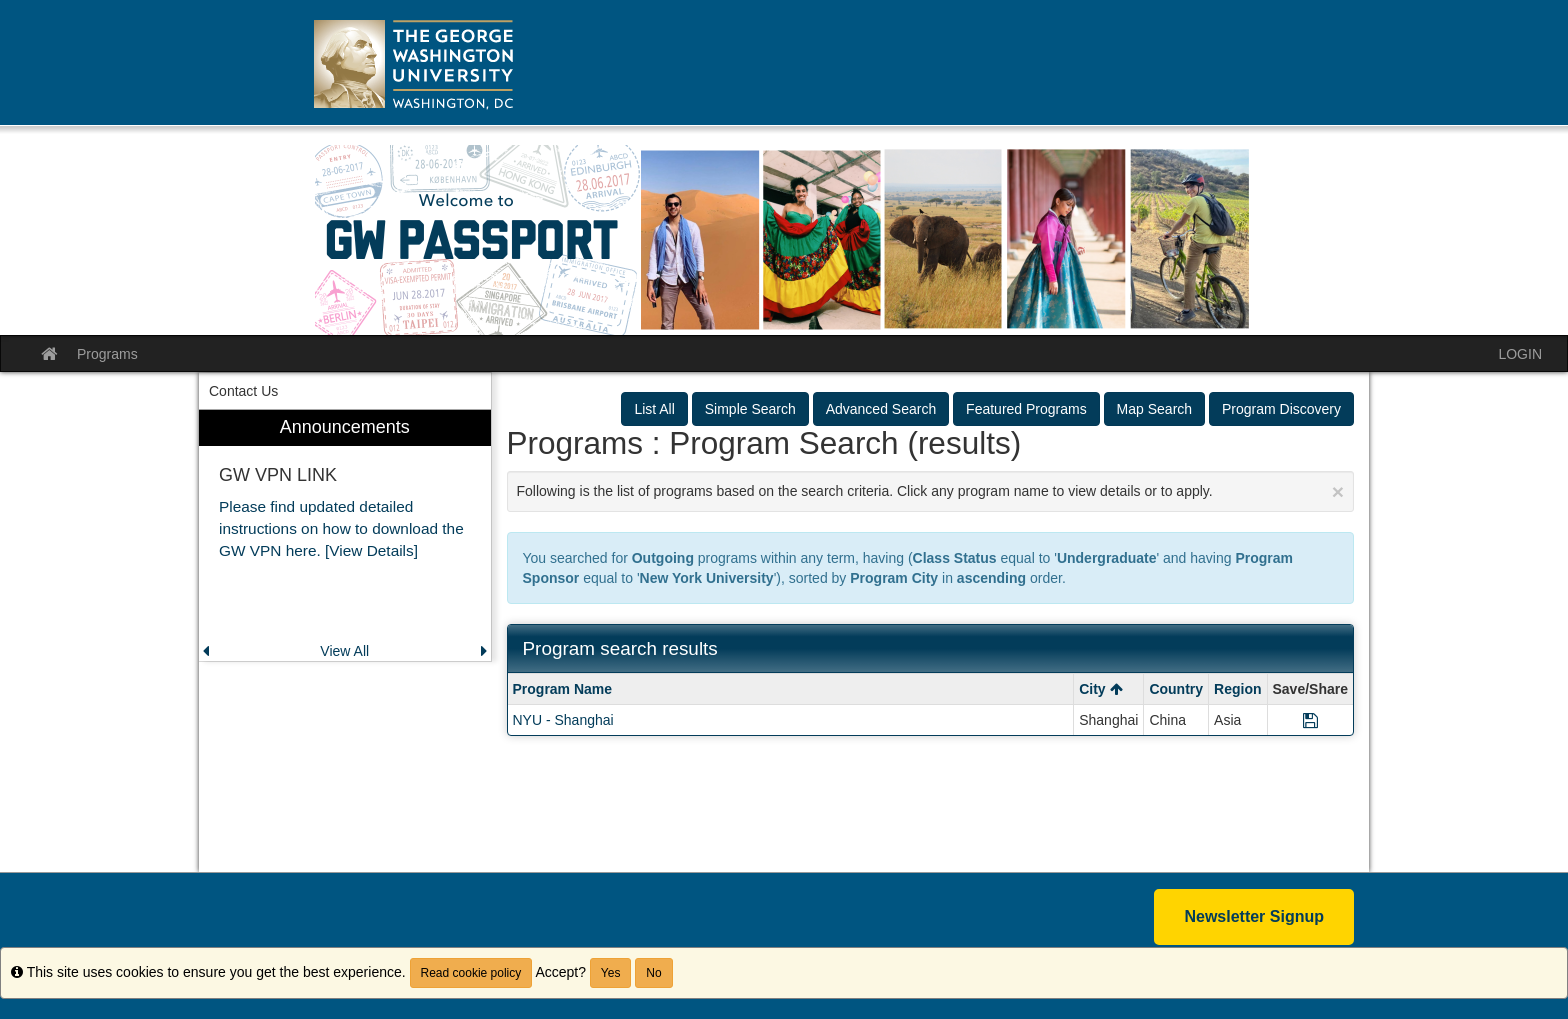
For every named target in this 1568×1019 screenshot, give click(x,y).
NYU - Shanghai (563, 720)
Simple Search (750, 409)
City (1100, 689)
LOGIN (1520, 354)
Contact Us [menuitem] (243, 391)
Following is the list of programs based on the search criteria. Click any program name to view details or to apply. (931, 491)
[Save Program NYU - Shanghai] (1310, 720)
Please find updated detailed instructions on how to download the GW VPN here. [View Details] (341, 528)
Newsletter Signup (1254, 916)
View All (344, 651)
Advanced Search (881, 409)
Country (1176, 689)
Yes (611, 973)
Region (1237, 689)
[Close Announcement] (1338, 491)
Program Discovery (1281, 409)
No (653, 973)
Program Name (563, 689)
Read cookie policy (471, 973)
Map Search (1154, 409)
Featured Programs (1026, 409)
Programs (107, 354)
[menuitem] (345, 535)
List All (654, 409)
